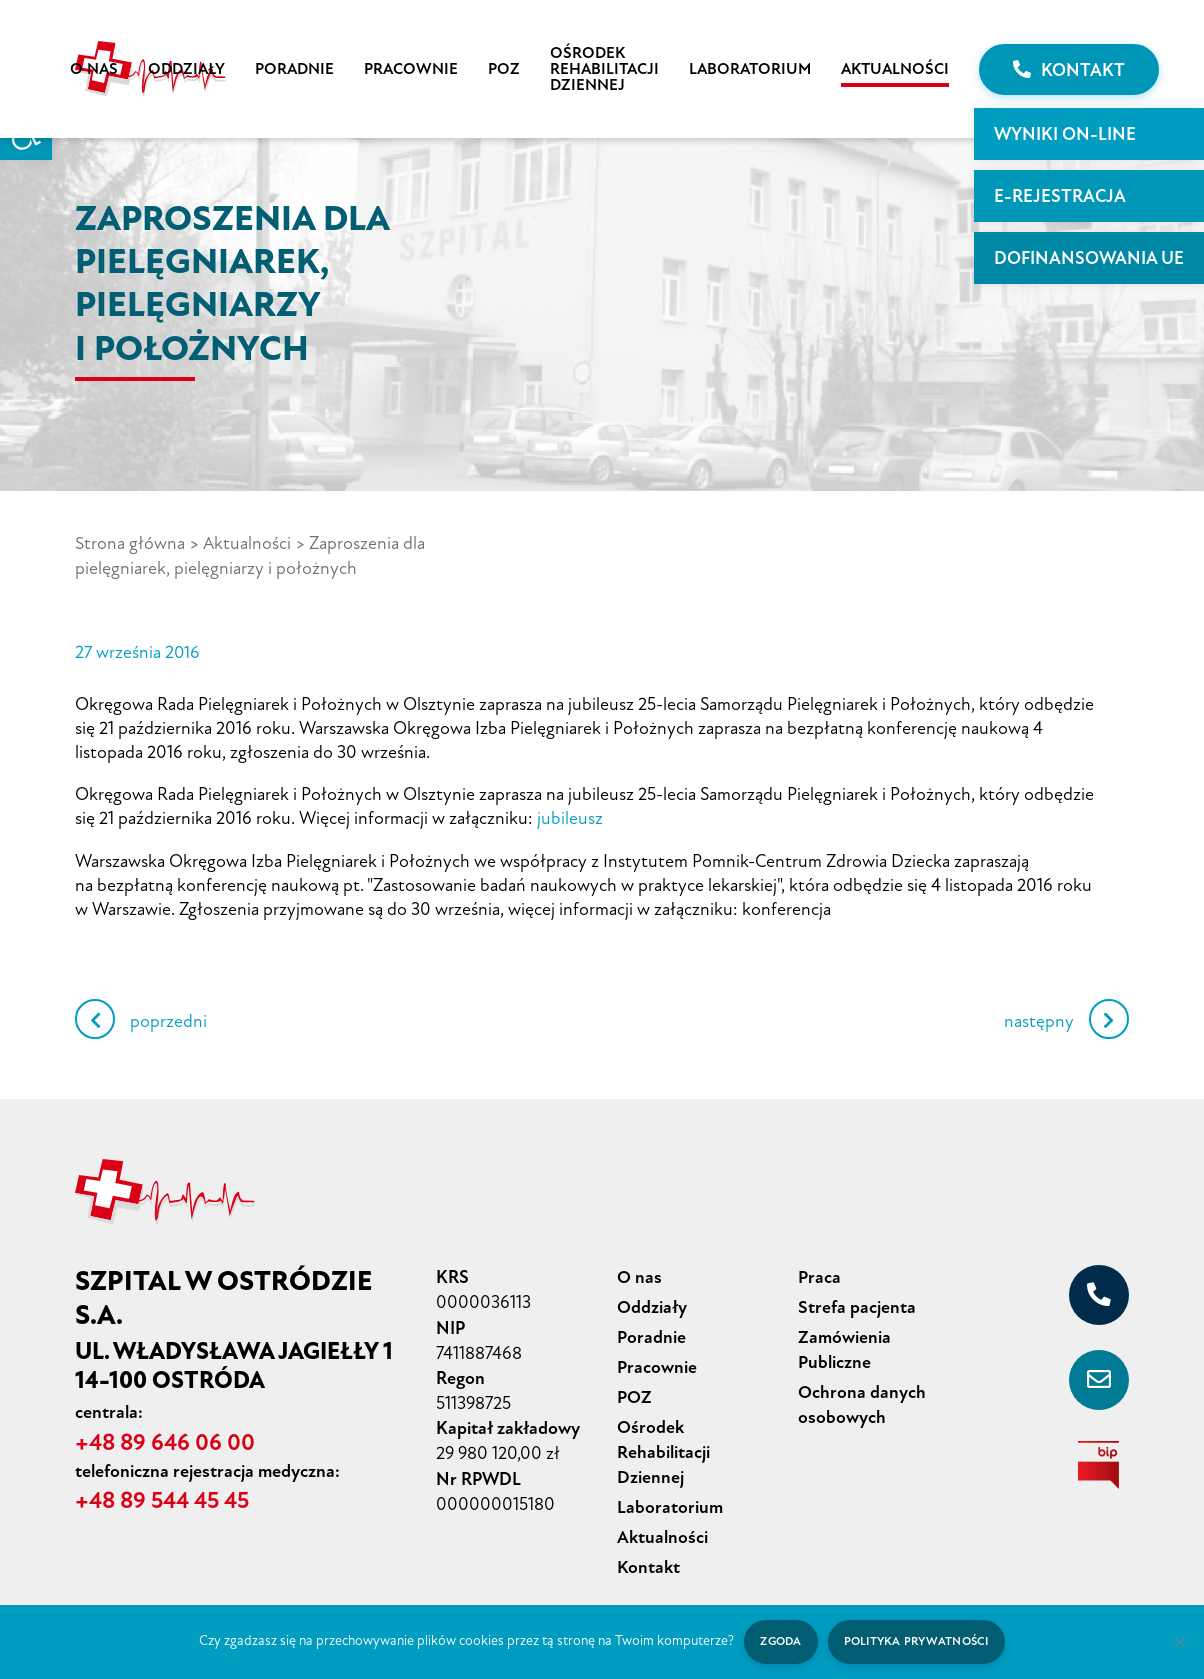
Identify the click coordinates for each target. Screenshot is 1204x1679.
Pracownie (411, 69)
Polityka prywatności (917, 1641)
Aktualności (895, 69)
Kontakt (1069, 70)
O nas (94, 69)
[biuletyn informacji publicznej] (1099, 1462)
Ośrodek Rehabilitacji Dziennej (604, 69)
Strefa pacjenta (857, 1303)
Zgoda (779, 1641)
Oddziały (186, 69)
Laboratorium (750, 69)
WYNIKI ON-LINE (1065, 134)
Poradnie (294, 69)
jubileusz (570, 816)
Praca (819, 1274)
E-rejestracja (1060, 196)
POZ (504, 69)
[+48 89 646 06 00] (1099, 1292)
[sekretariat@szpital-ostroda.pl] (1099, 1377)
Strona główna (130, 543)
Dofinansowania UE (1089, 258)
